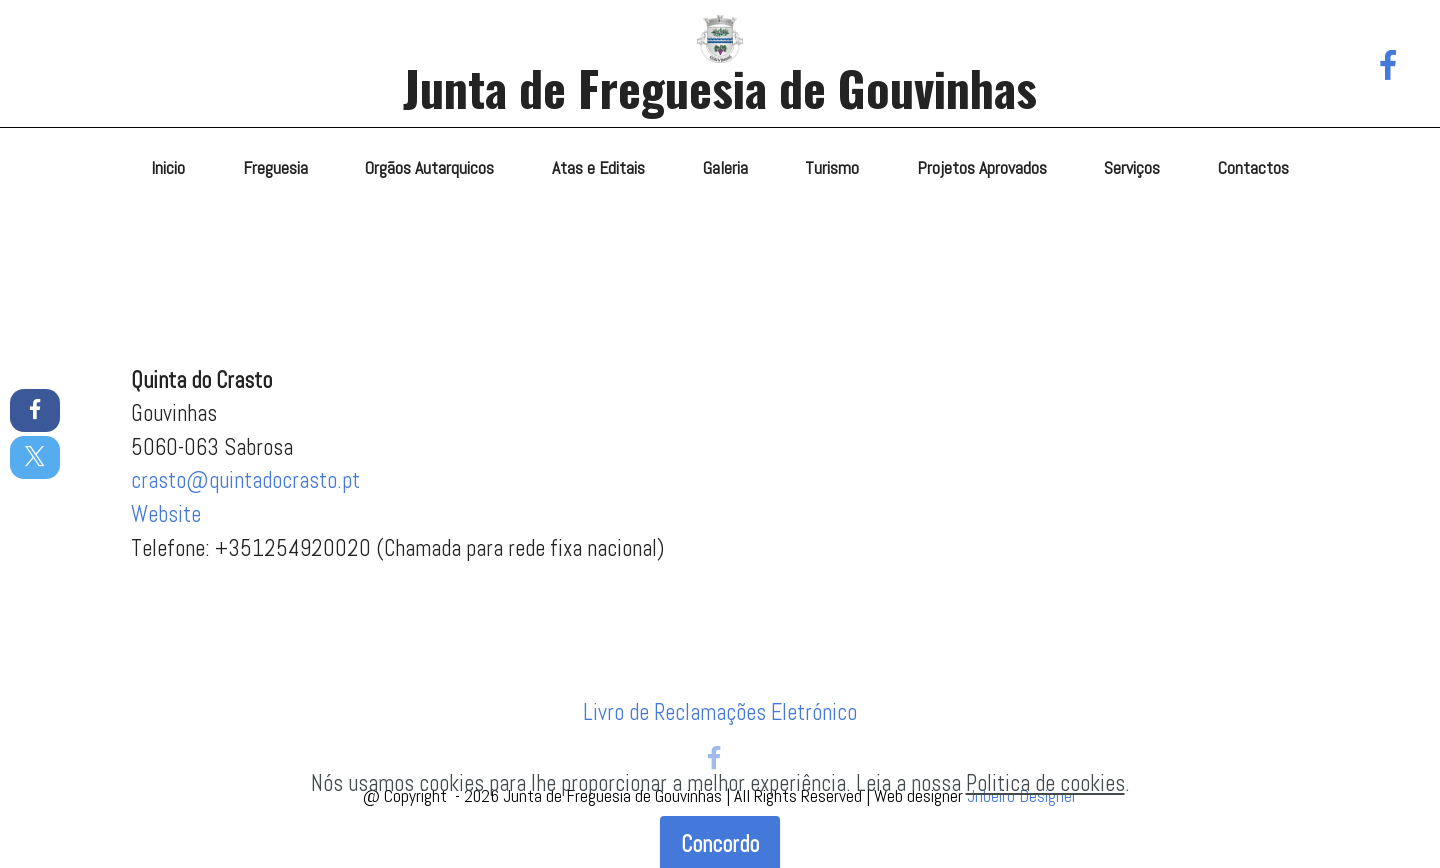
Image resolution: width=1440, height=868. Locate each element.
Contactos (1253, 168)
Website (166, 514)
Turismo (832, 168)
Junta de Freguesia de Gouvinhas (720, 87)
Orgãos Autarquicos (429, 168)
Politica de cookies (1045, 813)
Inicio (168, 168)
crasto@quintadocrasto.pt (245, 480)
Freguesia (275, 168)
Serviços (1132, 168)
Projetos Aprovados (982, 168)
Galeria (725, 168)
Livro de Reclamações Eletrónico (720, 712)
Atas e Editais (598, 168)
